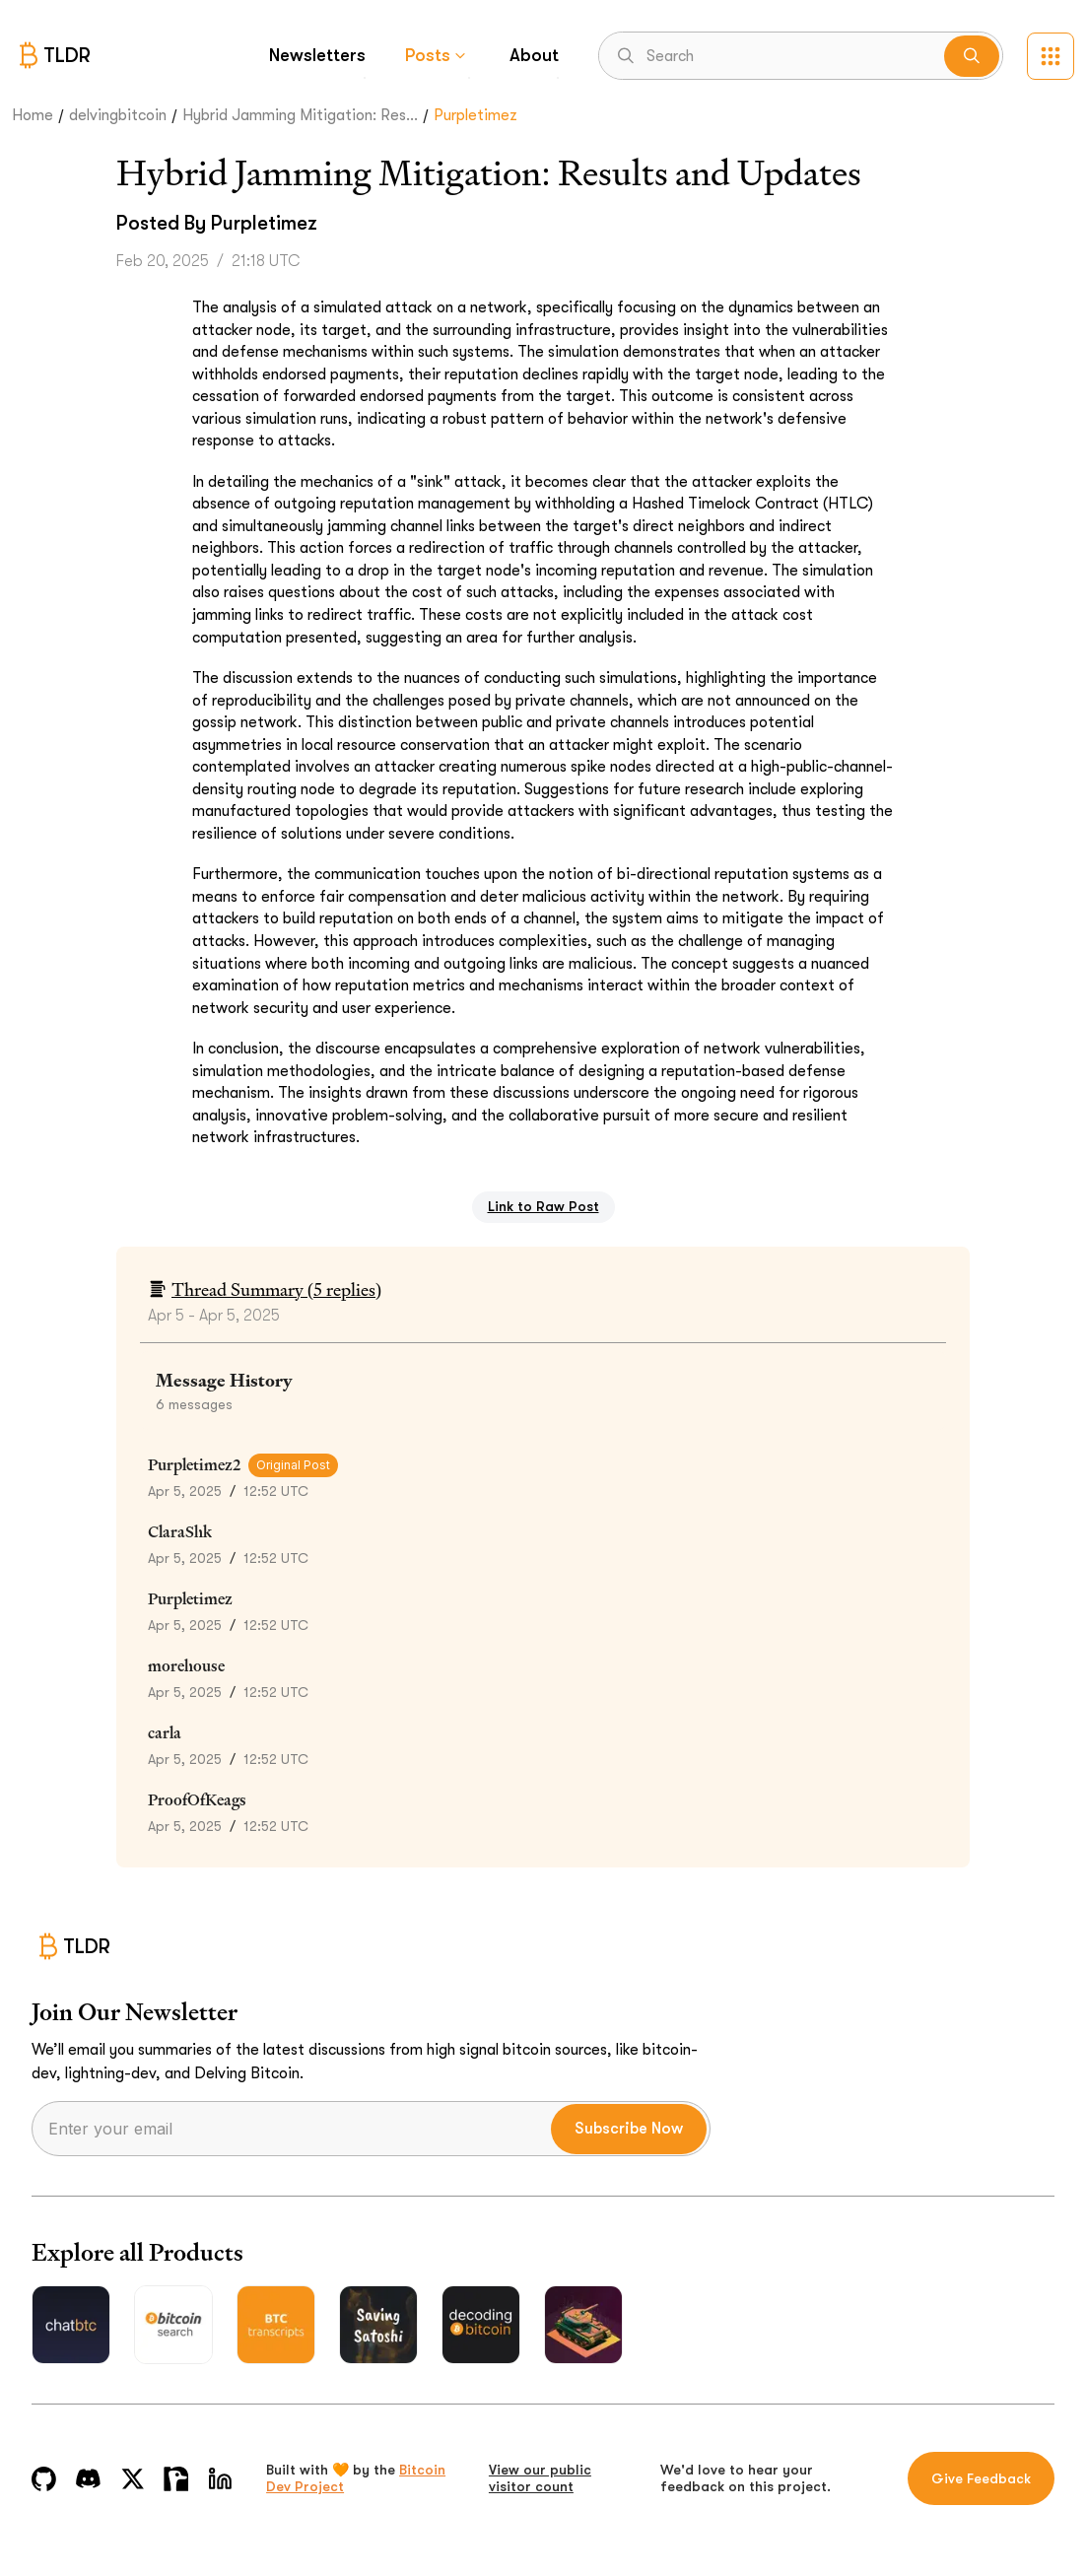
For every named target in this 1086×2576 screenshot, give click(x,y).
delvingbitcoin (118, 115)
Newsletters (317, 55)
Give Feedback (981, 2478)
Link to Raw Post (543, 1206)
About (534, 55)
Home (32, 115)
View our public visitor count (540, 2478)
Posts (437, 55)
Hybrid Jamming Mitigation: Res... (300, 115)
